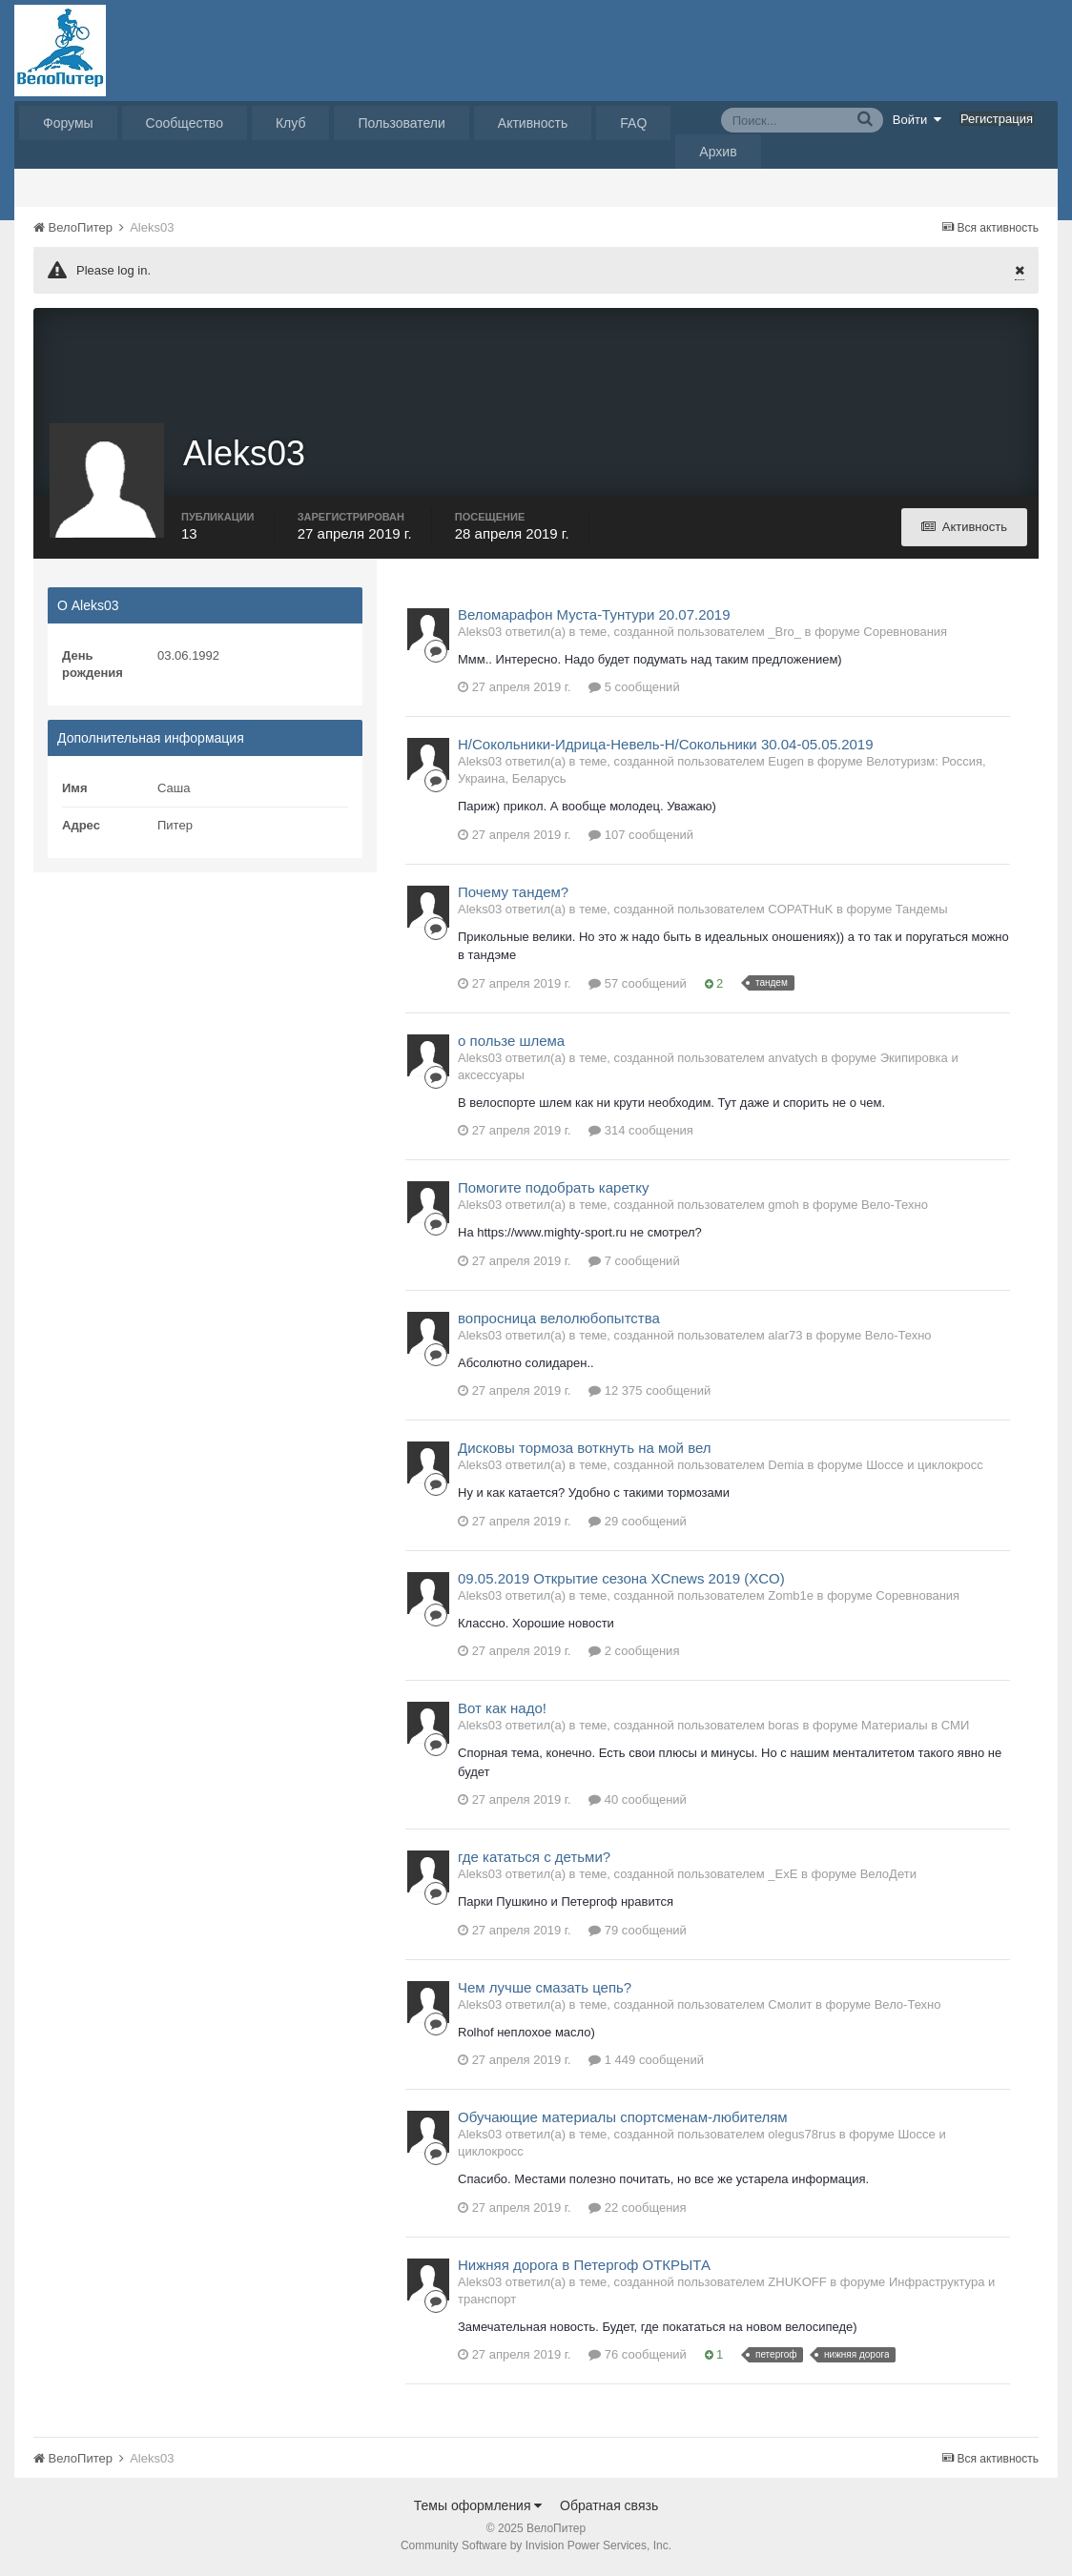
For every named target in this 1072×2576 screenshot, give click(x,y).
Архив (717, 151)
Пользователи (401, 123)
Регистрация (996, 119)
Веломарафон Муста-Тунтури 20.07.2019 (594, 616)
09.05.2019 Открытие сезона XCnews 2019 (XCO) (621, 1580)
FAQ (633, 123)
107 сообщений (640, 836)
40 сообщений (637, 1802)
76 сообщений (637, 2357)
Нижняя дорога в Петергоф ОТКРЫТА (584, 2267)
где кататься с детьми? (534, 1859)
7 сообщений (634, 1263)
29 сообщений (637, 1523)
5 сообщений (634, 690)
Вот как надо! (502, 1711)
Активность (533, 123)
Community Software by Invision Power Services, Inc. (536, 2548)
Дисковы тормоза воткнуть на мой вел (584, 1450)
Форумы (68, 123)
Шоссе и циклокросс (924, 1468)
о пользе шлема (511, 1042)
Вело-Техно (894, 1207)
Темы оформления (478, 2508)
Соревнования (905, 633)
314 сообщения (640, 1133)
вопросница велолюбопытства (559, 1320)
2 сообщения (633, 1653)
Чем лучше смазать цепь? (544, 1989)
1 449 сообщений (646, 2062)
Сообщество (184, 123)
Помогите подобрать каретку (553, 1190)
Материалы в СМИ (915, 1728)
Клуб (291, 123)
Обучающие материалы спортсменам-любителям (623, 2120)
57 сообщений (637, 985)
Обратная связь (609, 2508)
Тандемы (922, 911)
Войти (917, 119)
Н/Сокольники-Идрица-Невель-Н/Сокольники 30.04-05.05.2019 (666, 747)
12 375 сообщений (649, 1393)
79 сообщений (637, 1932)
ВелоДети (888, 1877)
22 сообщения (637, 2209)
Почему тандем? (513, 894)
